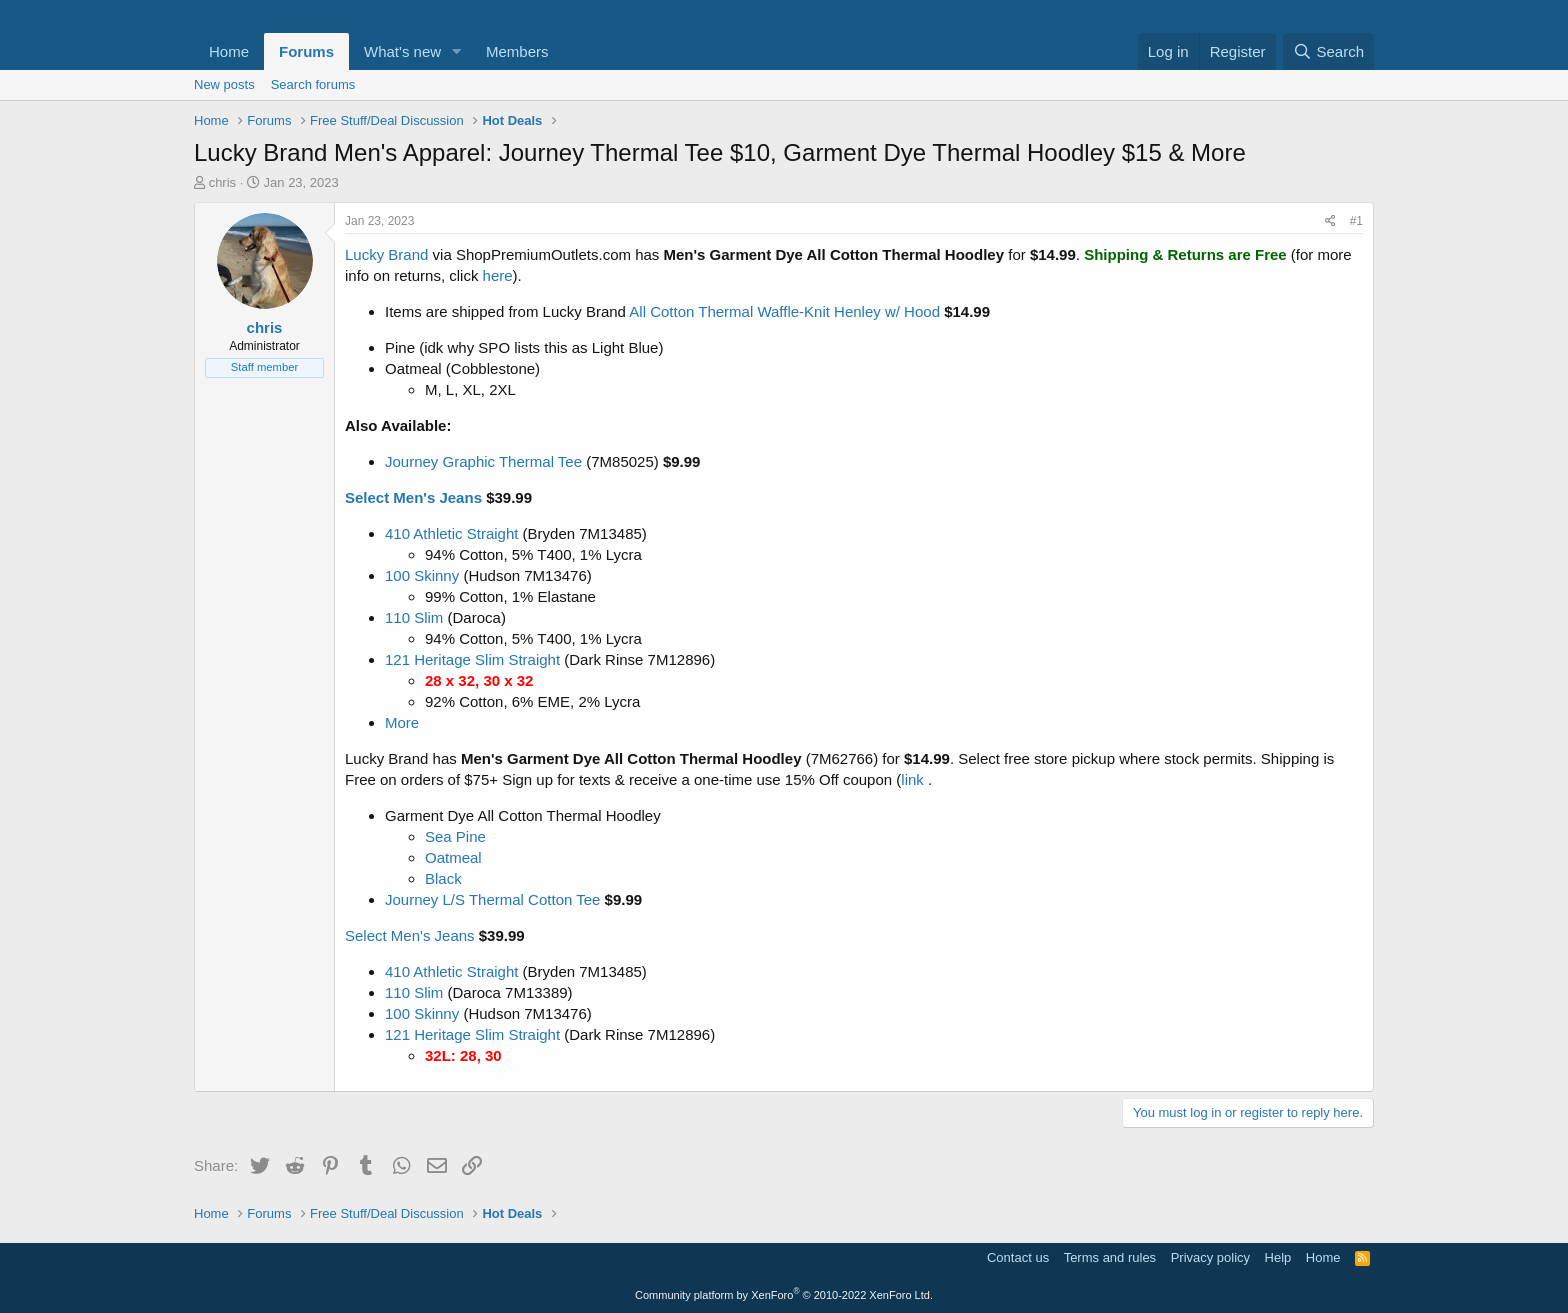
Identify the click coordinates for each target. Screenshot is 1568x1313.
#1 (1356, 221)
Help (1278, 1257)
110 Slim (414, 617)
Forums (306, 51)
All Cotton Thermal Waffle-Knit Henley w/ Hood (784, 311)
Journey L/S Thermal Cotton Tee (492, 899)
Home (229, 51)
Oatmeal (453, 857)
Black (443, 878)
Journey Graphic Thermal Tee (483, 461)
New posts (224, 84)
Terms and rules (1110, 1257)
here (498, 275)
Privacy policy (1210, 1257)
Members (517, 51)
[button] (457, 51)
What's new (402, 51)
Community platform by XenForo (784, 1295)
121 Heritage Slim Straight (472, 659)
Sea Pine (455, 836)
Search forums (313, 84)
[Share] (1330, 221)
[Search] (1328, 51)
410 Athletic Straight (451, 533)
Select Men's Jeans (413, 497)
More (402, 722)
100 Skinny (422, 575)
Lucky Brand (386, 254)
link (912, 779)
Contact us (1018, 1257)
